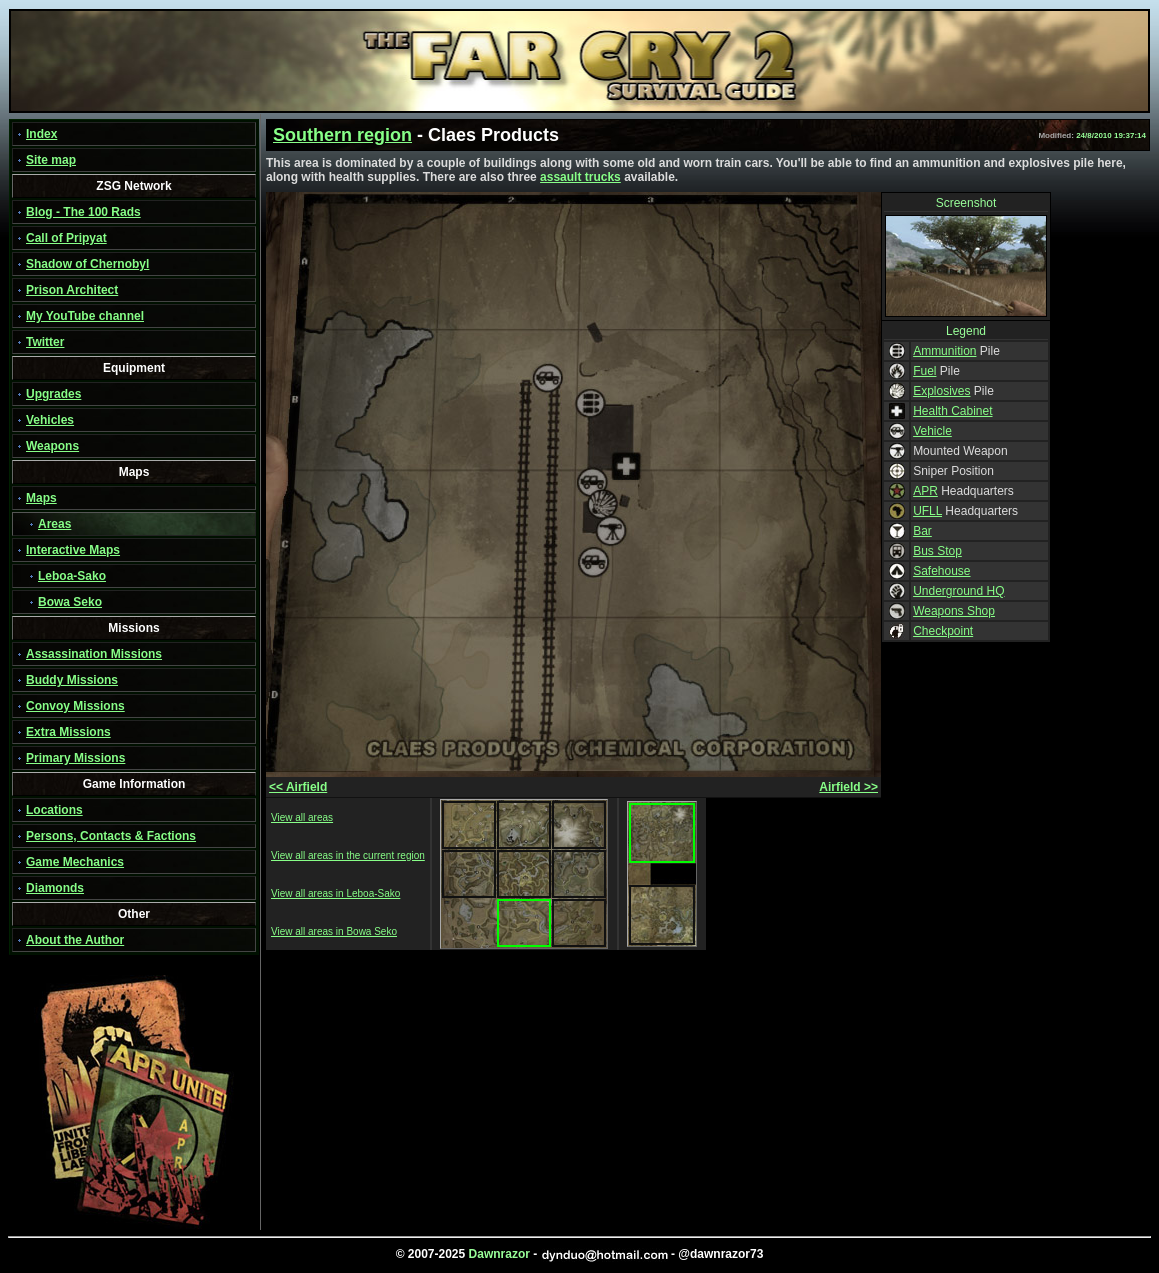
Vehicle (932, 431)
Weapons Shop (954, 611)
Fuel (924, 371)
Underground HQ (958, 591)
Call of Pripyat (66, 238)
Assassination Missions (94, 654)
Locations (54, 810)
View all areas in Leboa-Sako (335, 893)
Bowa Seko (70, 602)
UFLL (927, 511)
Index (41, 134)
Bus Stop (937, 551)
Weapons (52, 446)
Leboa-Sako (72, 576)
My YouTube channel (85, 316)
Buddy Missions (72, 680)
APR (925, 491)
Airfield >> (848, 787)
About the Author (75, 940)
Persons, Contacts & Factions (111, 836)
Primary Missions (75, 758)
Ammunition (944, 351)
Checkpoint (943, 631)
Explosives (941, 391)
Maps (41, 498)
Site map (51, 160)
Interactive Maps (73, 550)
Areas (54, 524)
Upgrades (53, 394)
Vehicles (50, 420)
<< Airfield (298, 787)
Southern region (342, 135)
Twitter (45, 342)
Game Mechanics (75, 862)
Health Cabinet (952, 411)
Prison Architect (72, 290)
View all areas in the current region (348, 855)
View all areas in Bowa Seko (334, 931)
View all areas (302, 817)
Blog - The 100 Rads (83, 212)
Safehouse (941, 571)
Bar (922, 531)
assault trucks (580, 177)
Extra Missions (68, 732)
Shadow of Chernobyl (87, 264)
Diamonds (55, 888)
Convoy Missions (75, 706)
